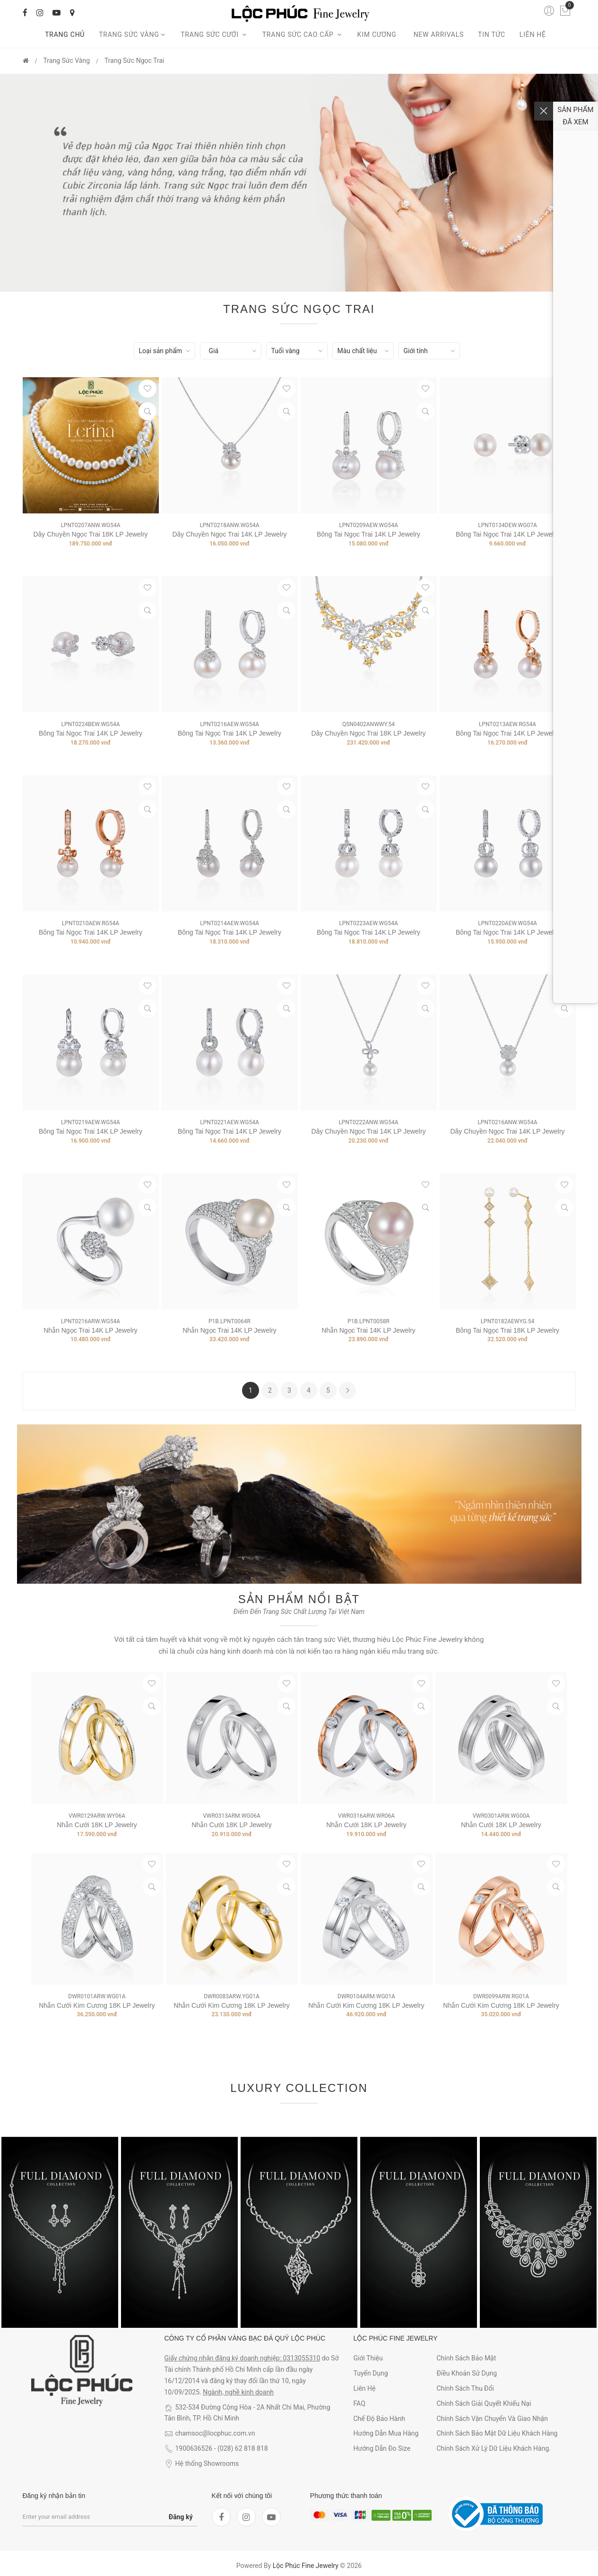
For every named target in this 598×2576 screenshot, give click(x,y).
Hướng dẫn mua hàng (386, 2433)
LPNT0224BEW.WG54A (90, 724)
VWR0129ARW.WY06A (97, 1816)
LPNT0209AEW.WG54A (368, 525)
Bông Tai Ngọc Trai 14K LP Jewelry (368, 534)
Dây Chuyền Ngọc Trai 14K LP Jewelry (229, 534)
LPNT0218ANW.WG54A (229, 525)
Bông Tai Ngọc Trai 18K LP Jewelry (507, 1330)
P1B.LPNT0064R (229, 1321)
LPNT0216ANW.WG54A (507, 1122)
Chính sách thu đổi (465, 2388)
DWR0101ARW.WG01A (96, 1996)
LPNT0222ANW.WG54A (368, 1122)
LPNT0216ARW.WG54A (90, 1321)
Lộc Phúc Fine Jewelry (305, 2565)
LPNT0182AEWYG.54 (508, 1321)
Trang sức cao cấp (302, 34)
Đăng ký (181, 2517)
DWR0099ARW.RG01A (501, 1996)
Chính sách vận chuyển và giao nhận (492, 2418)
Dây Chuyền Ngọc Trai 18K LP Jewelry (90, 534)
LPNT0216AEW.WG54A (229, 724)
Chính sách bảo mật (466, 2358)
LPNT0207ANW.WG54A (90, 525)
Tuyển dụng (371, 2373)
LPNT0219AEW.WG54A (90, 1122)
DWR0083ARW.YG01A (232, 1996)
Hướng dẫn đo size (382, 2448)
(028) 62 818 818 (242, 2448)
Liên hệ (533, 34)
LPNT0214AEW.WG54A (229, 923)
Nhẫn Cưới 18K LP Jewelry (97, 1825)
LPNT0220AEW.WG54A (507, 923)
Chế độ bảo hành (379, 2418)
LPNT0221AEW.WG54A (229, 1122)
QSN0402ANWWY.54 (368, 724)
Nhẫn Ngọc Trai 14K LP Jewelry (90, 1330)
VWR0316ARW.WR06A (366, 1816)
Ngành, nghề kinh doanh (238, 2392)
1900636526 (194, 2448)
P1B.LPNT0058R (368, 1321)
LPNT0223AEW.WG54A (368, 923)
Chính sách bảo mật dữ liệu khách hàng (496, 2433)
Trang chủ (65, 34)
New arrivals (439, 34)
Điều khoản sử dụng (466, 2373)
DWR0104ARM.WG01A (366, 1996)
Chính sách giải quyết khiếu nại (483, 2403)
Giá (214, 351)
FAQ (359, 2403)
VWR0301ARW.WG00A (500, 1816)
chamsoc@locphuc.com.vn (215, 2433)
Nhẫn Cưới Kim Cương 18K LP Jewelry (97, 2005)
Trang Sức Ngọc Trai (134, 60)
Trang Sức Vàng (132, 34)
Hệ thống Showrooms (207, 2463)
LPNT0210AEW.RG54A (90, 923)
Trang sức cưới (214, 34)
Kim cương (378, 34)
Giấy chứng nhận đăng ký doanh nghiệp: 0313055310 (243, 2358)
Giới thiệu (368, 2358)
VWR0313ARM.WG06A (231, 1816)
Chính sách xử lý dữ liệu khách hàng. (493, 2448)
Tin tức (491, 34)
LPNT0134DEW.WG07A (507, 525)
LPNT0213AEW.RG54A (507, 724)
